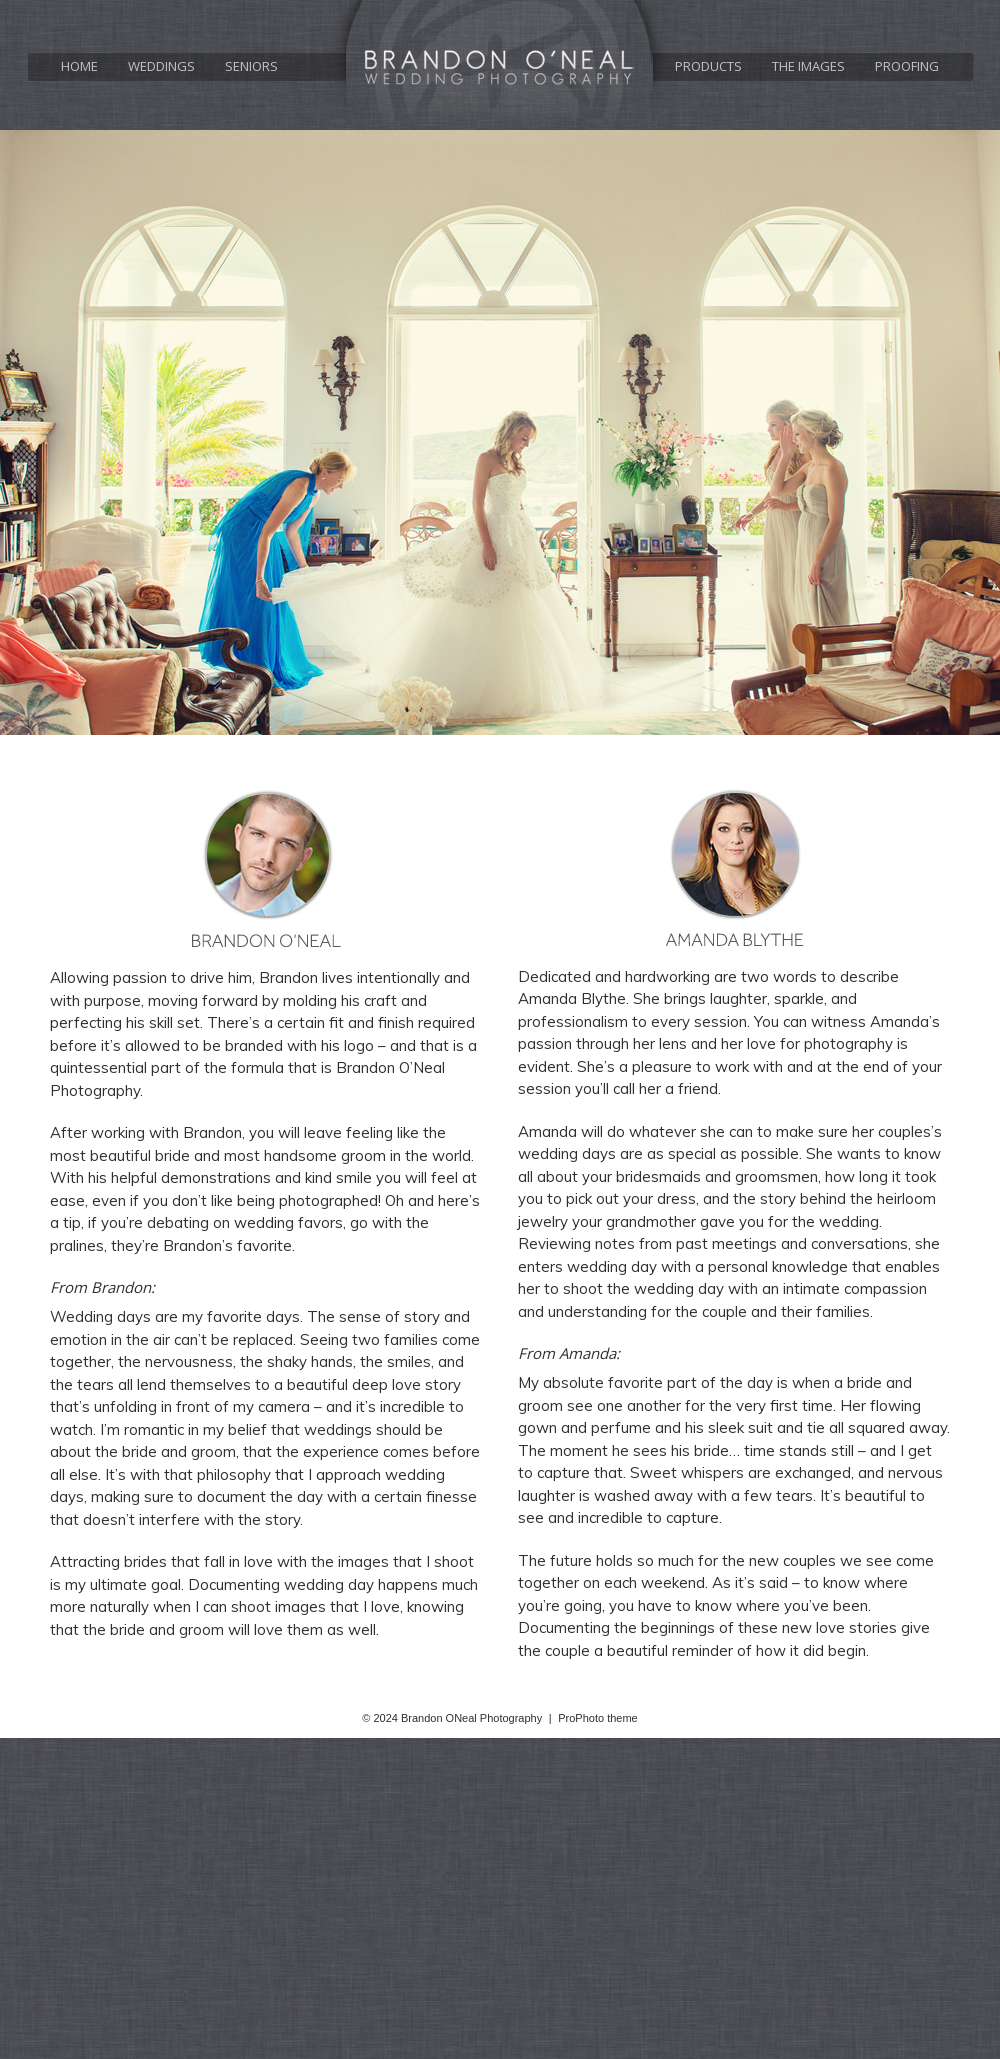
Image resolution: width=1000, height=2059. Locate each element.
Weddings (161, 66)
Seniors (251, 66)
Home (79, 66)
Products (708, 66)
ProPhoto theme (598, 1718)
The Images (808, 66)
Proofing (907, 66)
